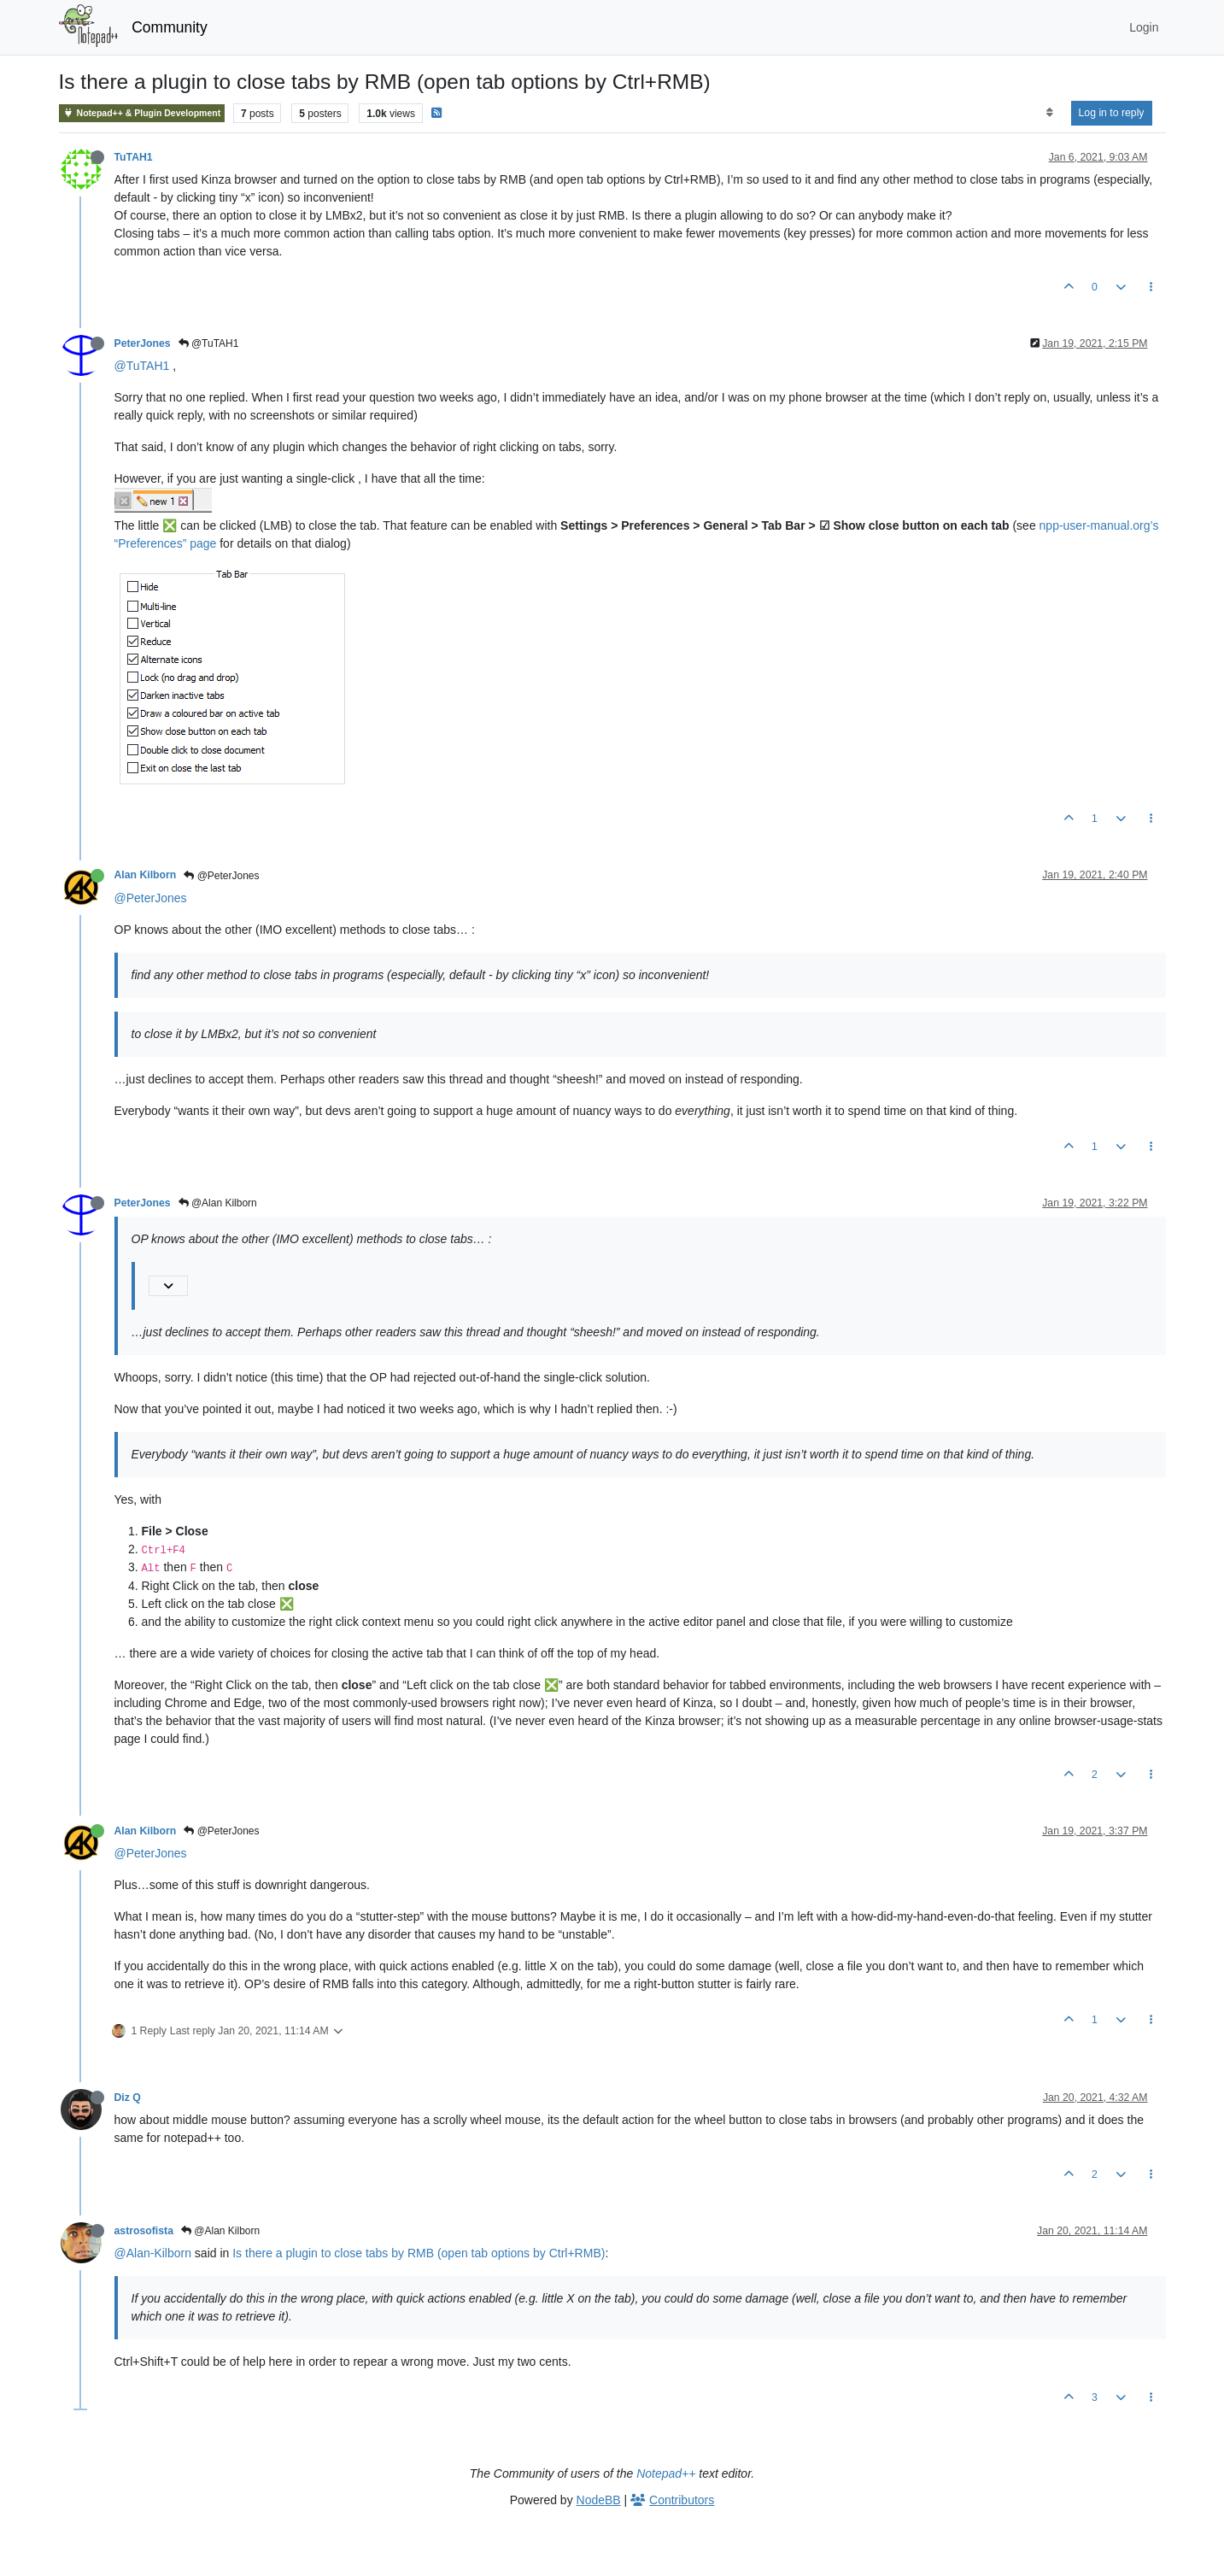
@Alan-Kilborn (152, 2253)
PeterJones (142, 343)
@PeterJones (221, 876)
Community (170, 27)
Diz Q (127, 2098)
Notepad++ (665, 2473)
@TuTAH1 (209, 343)
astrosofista (143, 2231)
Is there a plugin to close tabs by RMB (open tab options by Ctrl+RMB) (418, 2253)
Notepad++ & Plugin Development (142, 113)
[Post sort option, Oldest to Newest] (1049, 113)
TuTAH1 (133, 157)
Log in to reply (1112, 113)
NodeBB (599, 2500)
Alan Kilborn (145, 875)
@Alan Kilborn (218, 1203)
